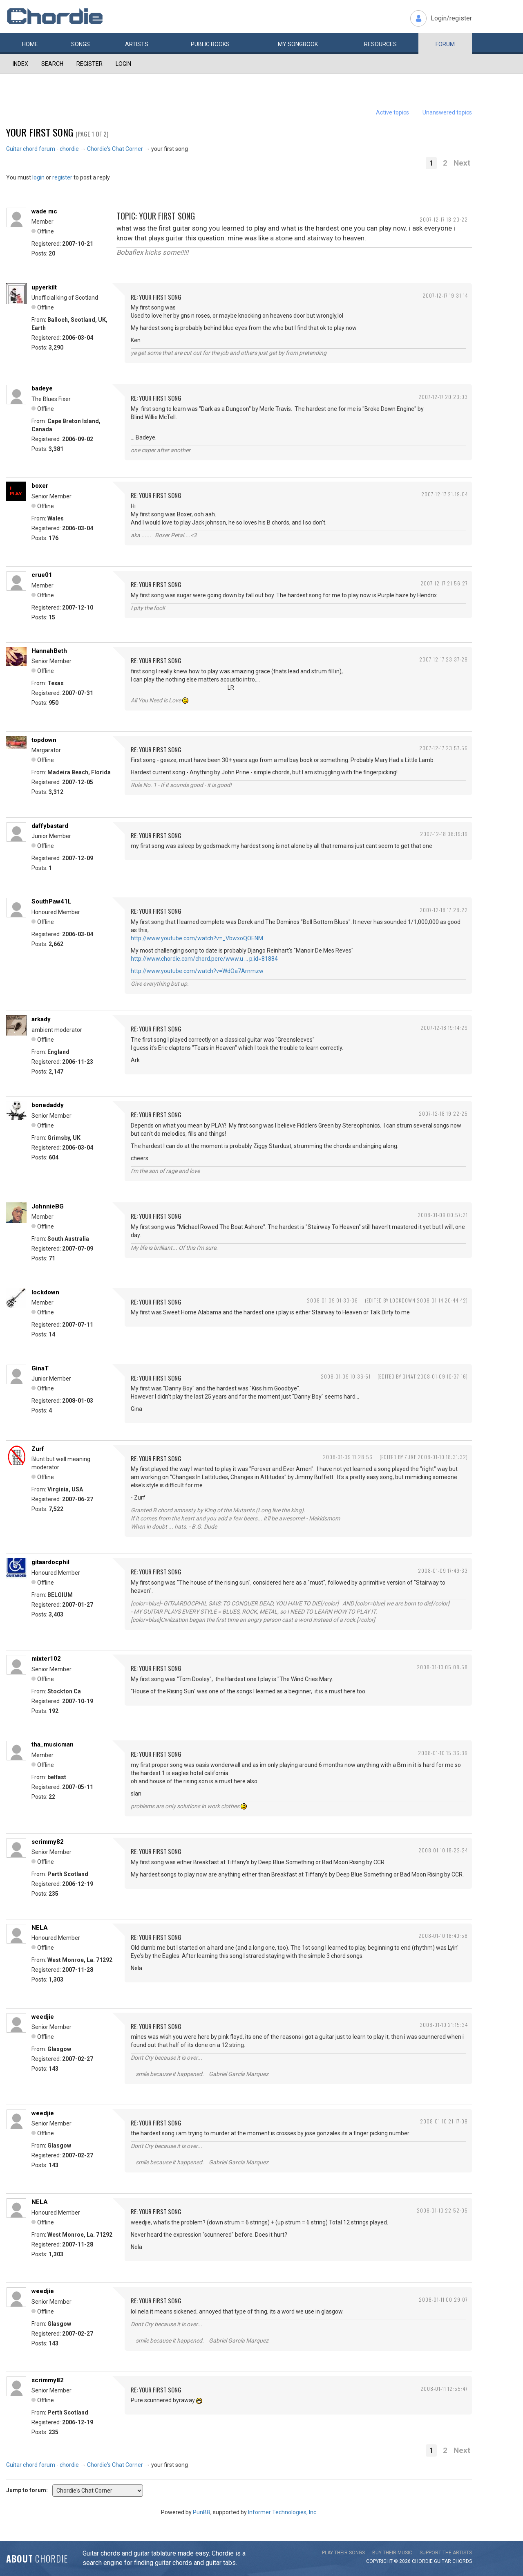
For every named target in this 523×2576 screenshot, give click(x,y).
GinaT (40, 1368)
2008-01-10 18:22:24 (443, 1850)
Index (20, 64)
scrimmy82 (47, 1841)
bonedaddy (47, 1105)
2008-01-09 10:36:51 (346, 1376)
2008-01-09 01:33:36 (332, 1300)
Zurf (37, 1449)
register (62, 177)
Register (89, 64)
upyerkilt (44, 287)
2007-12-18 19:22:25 (443, 1113)
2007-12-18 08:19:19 (444, 833)
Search (52, 64)
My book (298, 44)
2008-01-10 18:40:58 (443, 1935)
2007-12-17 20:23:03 (443, 396)
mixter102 (46, 1658)
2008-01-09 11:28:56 (348, 1456)
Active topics (392, 112)
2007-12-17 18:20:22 (444, 219)
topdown (43, 740)
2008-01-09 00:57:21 (443, 1214)
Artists (136, 44)
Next (462, 163)
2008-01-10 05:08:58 (442, 1667)
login (38, 177)
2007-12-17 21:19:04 (444, 494)
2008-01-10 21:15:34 (444, 2024)
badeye (42, 388)
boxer (39, 485)
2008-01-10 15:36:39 (443, 1752)
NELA (39, 1927)
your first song (39, 132)
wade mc (44, 211)
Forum (445, 44)
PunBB (201, 2512)
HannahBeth (49, 651)
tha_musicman (52, 1744)
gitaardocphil (50, 1562)
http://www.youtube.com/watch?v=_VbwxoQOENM (197, 938)
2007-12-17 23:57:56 (443, 747)
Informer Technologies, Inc (282, 2512)
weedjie (42, 2016)
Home (30, 44)
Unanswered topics (447, 112)
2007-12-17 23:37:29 (443, 659)
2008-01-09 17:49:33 (443, 1570)
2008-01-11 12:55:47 (444, 2388)
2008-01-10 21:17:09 (444, 2121)
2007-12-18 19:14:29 (444, 1027)
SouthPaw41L (51, 901)
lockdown (45, 1292)
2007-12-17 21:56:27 (444, 583)
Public (210, 44)
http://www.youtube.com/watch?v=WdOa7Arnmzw (197, 971)
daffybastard (49, 826)
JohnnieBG (47, 1206)
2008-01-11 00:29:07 (443, 2299)
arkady (41, 1019)
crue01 (41, 574)
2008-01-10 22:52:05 (442, 2210)
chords (462, 2561)
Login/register (451, 18)
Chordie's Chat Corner (115, 149)
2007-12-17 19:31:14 (445, 295)
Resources (380, 44)
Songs (80, 44)
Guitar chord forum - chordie (42, 149)
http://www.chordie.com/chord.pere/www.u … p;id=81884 (204, 958)
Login (123, 64)
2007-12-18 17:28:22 (444, 909)
